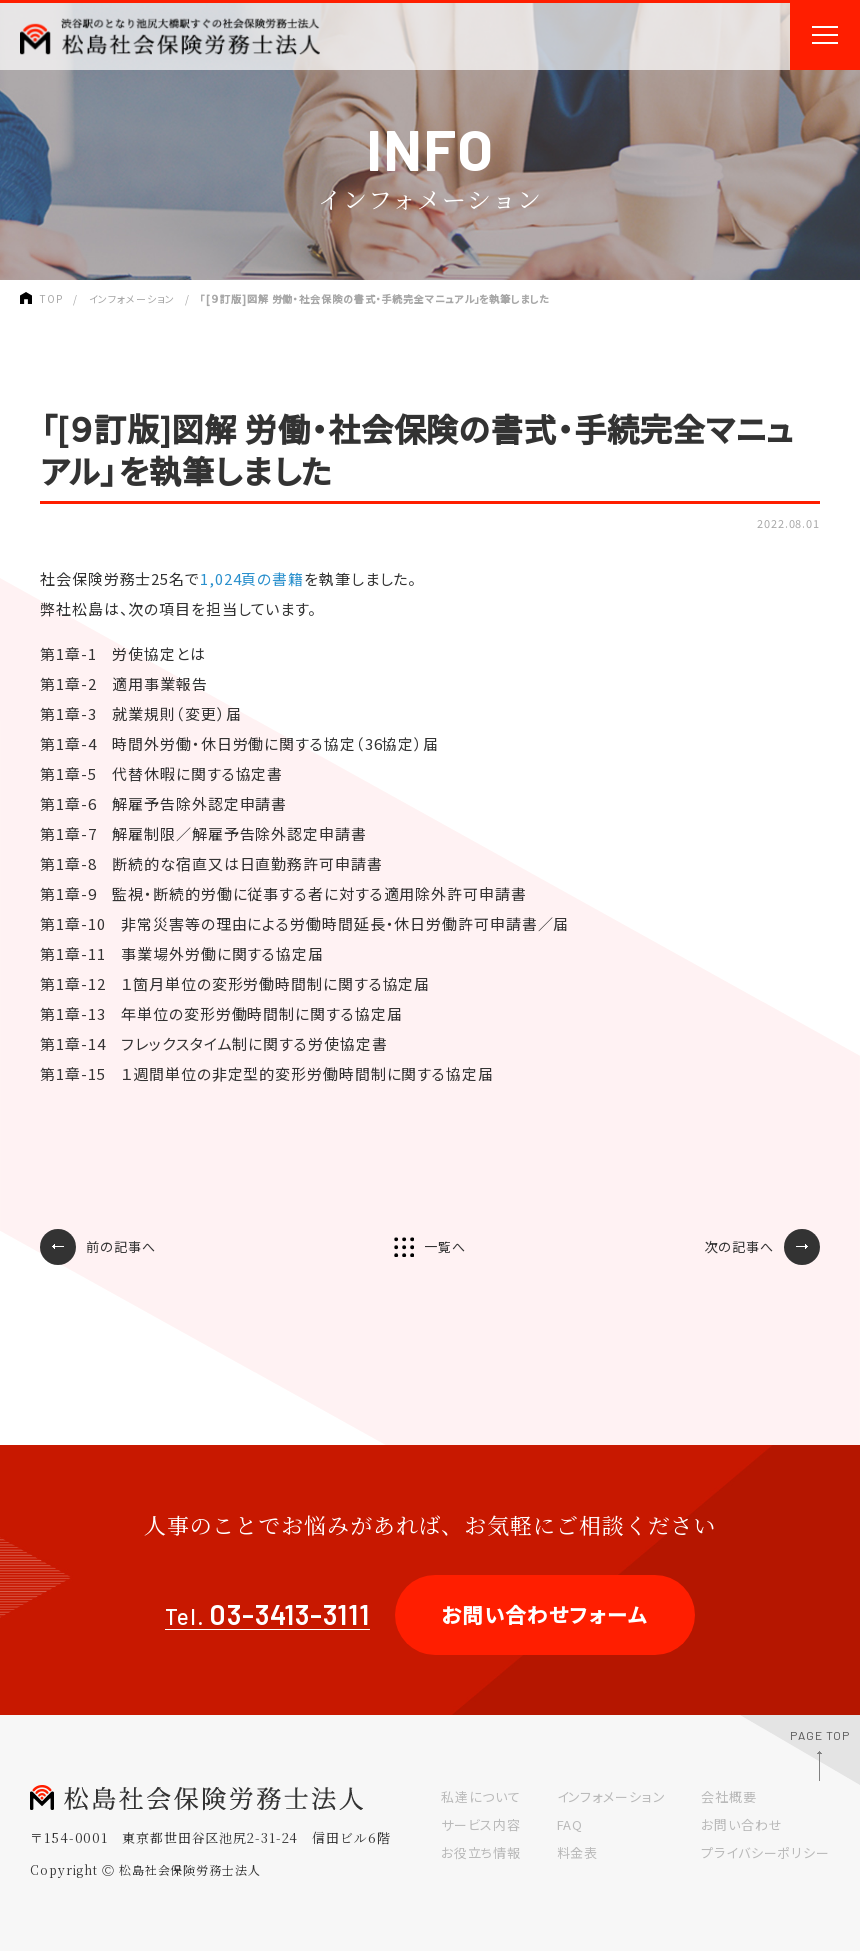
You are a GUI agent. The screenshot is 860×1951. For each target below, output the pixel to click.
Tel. (267, 1616)
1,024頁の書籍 (252, 578)
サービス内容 (481, 1824)
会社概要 (729, 1796)
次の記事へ (740, 1246)
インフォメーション (611, 1796)
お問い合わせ (741, 1824)
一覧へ (445, 1246)
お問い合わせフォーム (545, 1614)
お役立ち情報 (481, 1852)
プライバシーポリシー (765, 1852)
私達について (481, 1796)
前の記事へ (121, 1246)
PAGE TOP (819, 1735)
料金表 (578, 1852)
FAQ (570, 1824)
